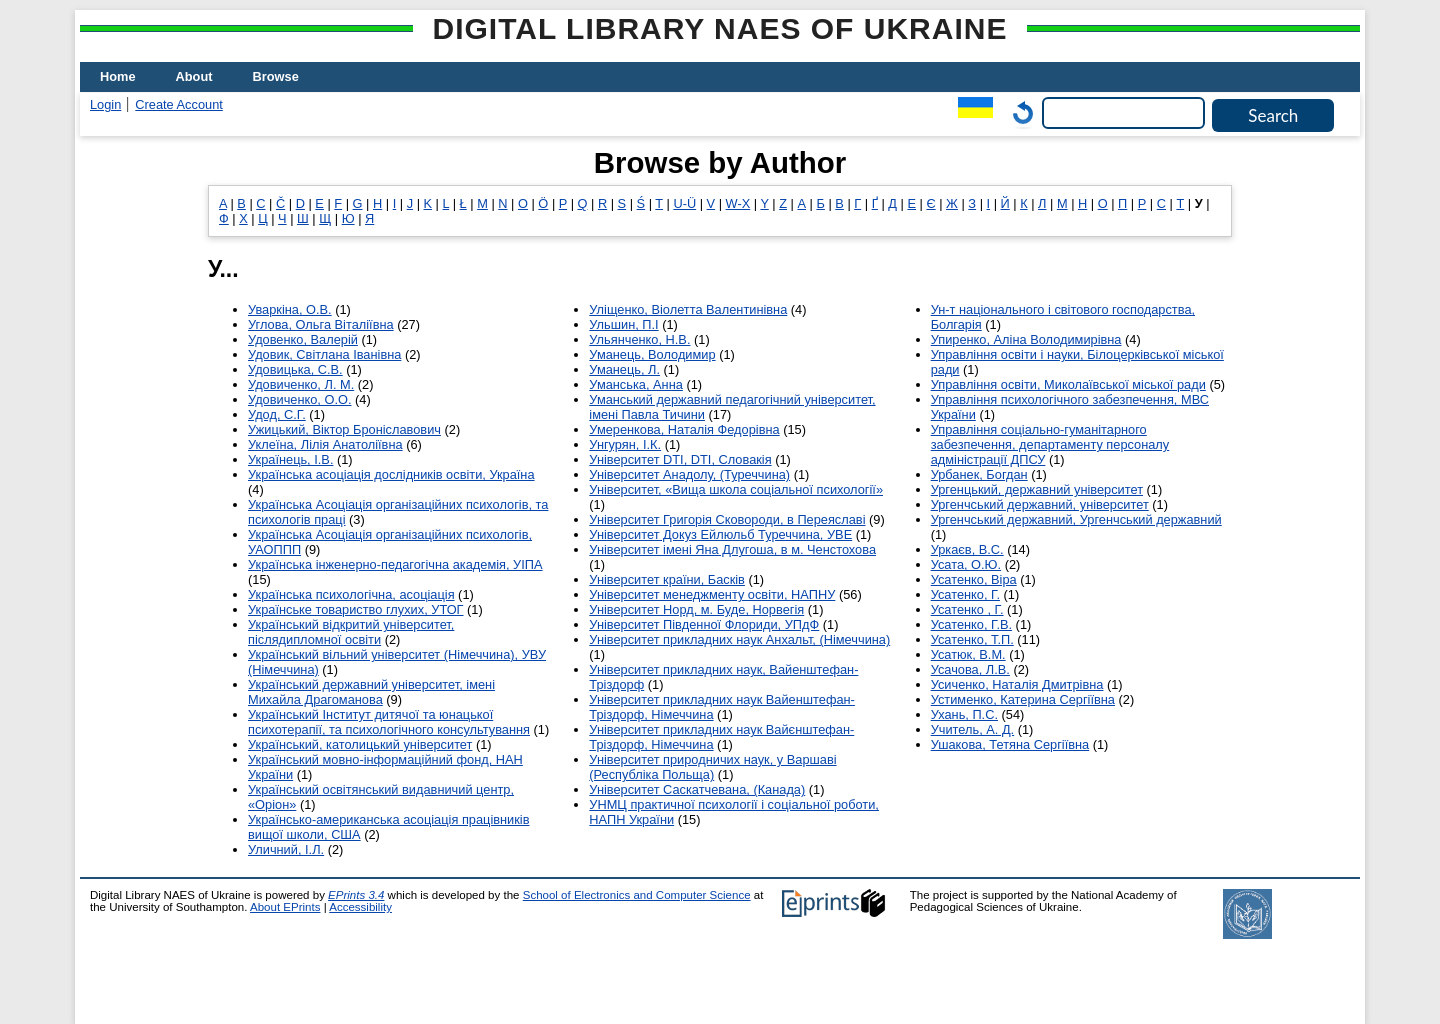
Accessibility (360, 907)
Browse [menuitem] (276, 76)
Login (105, 104)
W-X (738, 203)
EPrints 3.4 (356, 895)
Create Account (179, 104)
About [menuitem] (194, 76)
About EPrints (285, 907)
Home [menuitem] (118, 76)
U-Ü (684, 203)
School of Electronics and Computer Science (637, 895)
